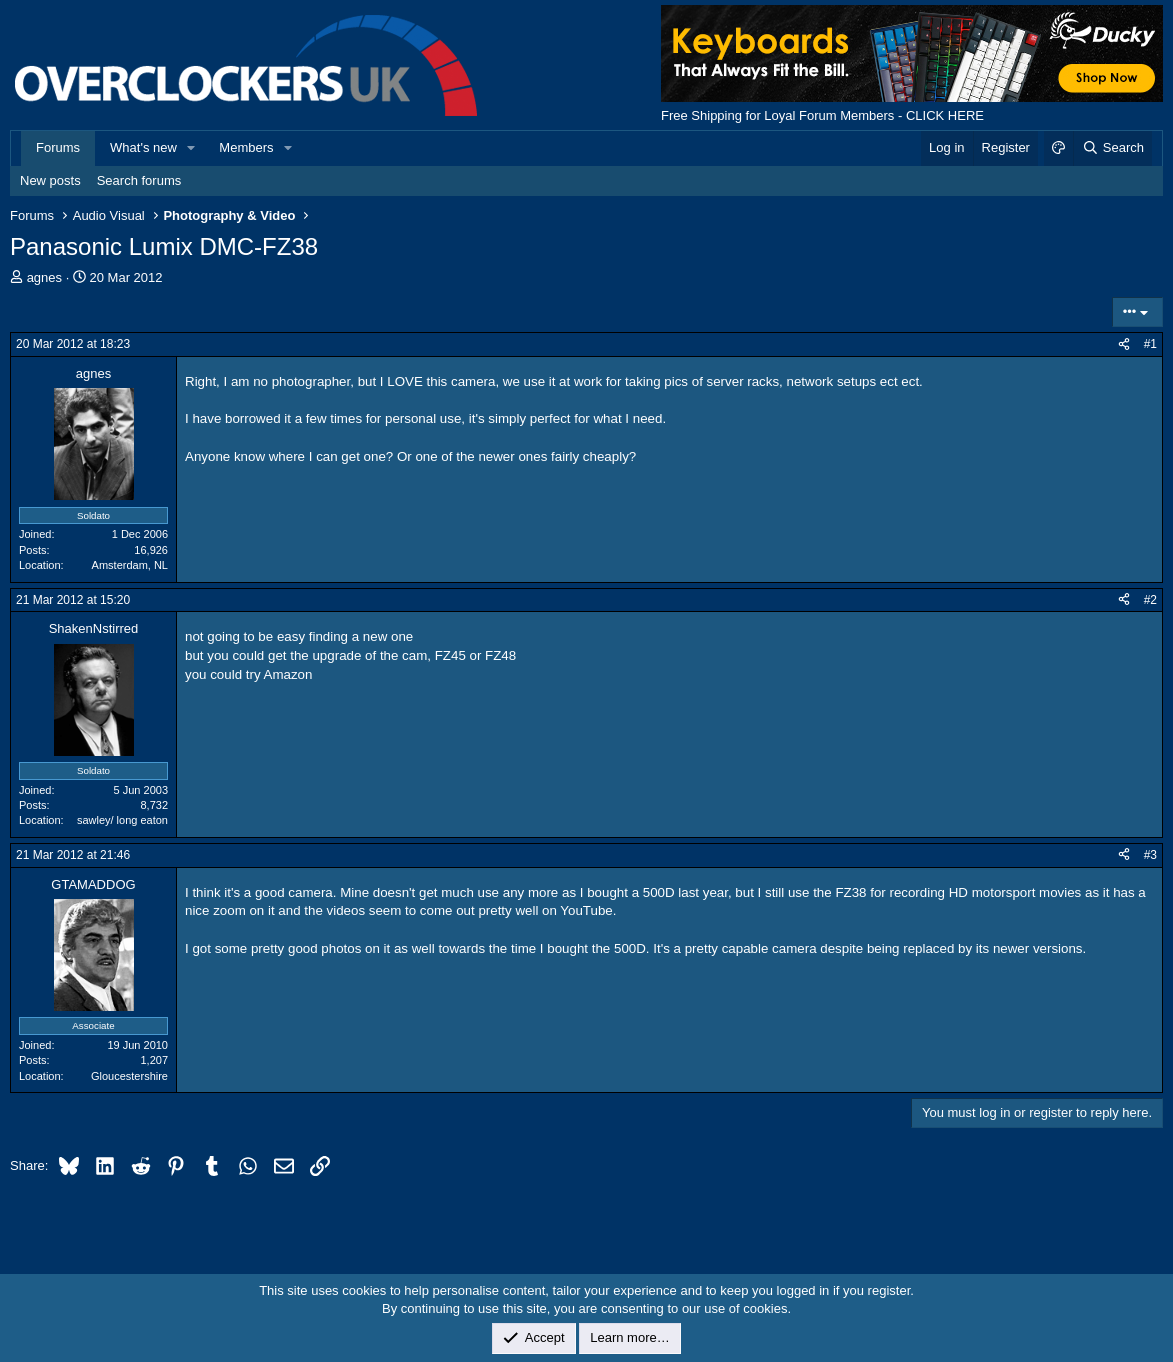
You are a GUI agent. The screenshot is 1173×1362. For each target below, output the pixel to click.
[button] (192, 148)
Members (246, 147)
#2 (1150, 600)
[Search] (1112, 148)
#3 (1150, 855)
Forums (58, 147)
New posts (50, 180)
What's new (143, 147)
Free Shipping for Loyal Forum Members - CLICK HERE (822, 115)
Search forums (139, 180)
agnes (44, 277)
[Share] (1124, 344)
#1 (1150, 344)
